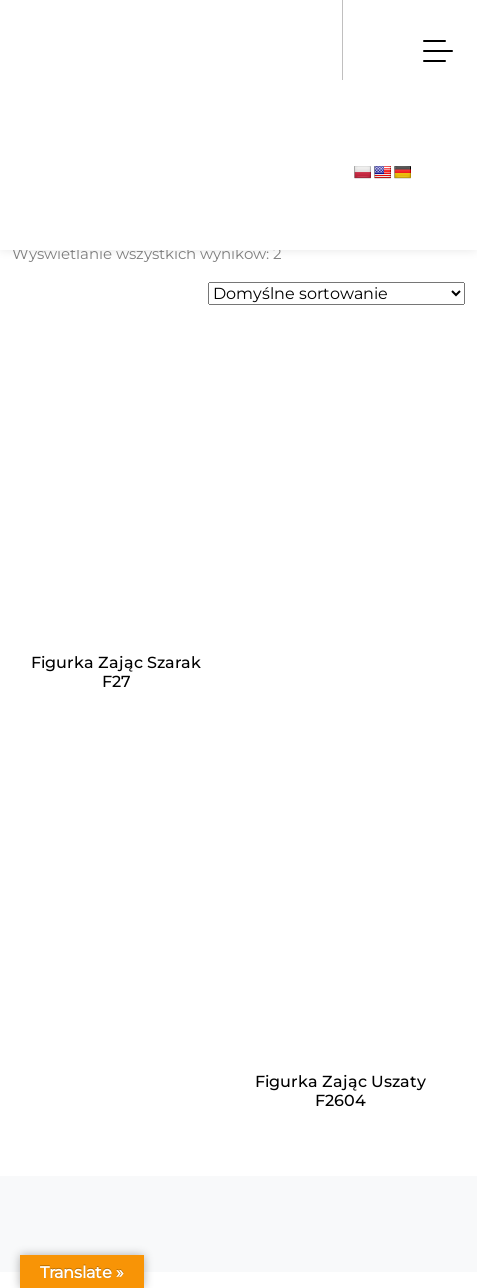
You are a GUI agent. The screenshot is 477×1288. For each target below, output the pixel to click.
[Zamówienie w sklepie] (336, 293)
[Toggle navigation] (438, 50)
